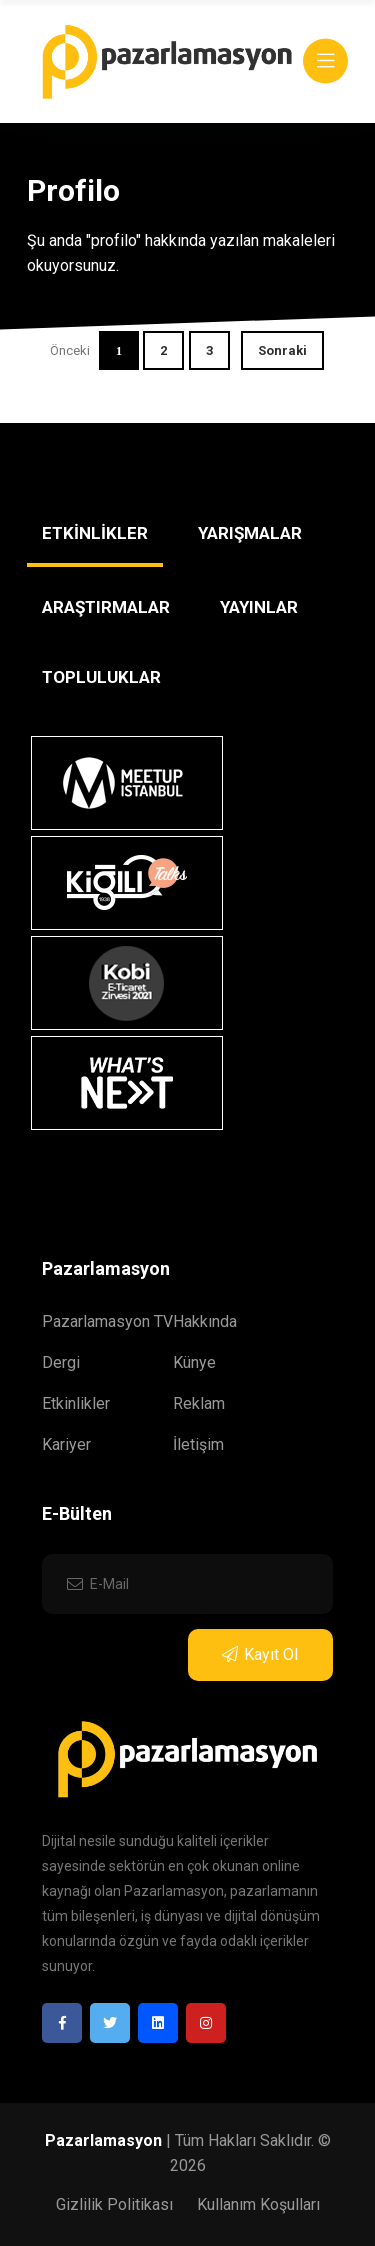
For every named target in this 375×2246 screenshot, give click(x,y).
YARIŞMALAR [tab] (250, 533)
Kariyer (66, 1444)
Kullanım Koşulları (258, 2204)
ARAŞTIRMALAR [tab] (106, 607)
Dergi (61, 1362)
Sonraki (282, 350)
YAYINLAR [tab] (259, 607)
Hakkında (205, 1321)
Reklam (199, 1403)
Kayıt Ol (260, 1654)
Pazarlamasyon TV (107, 1321)
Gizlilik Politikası (114, 2204)
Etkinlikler (76, 1403)
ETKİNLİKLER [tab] (95, 533)
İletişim (198, 1444)
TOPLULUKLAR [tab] (101, 677)
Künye (194, 1362)
